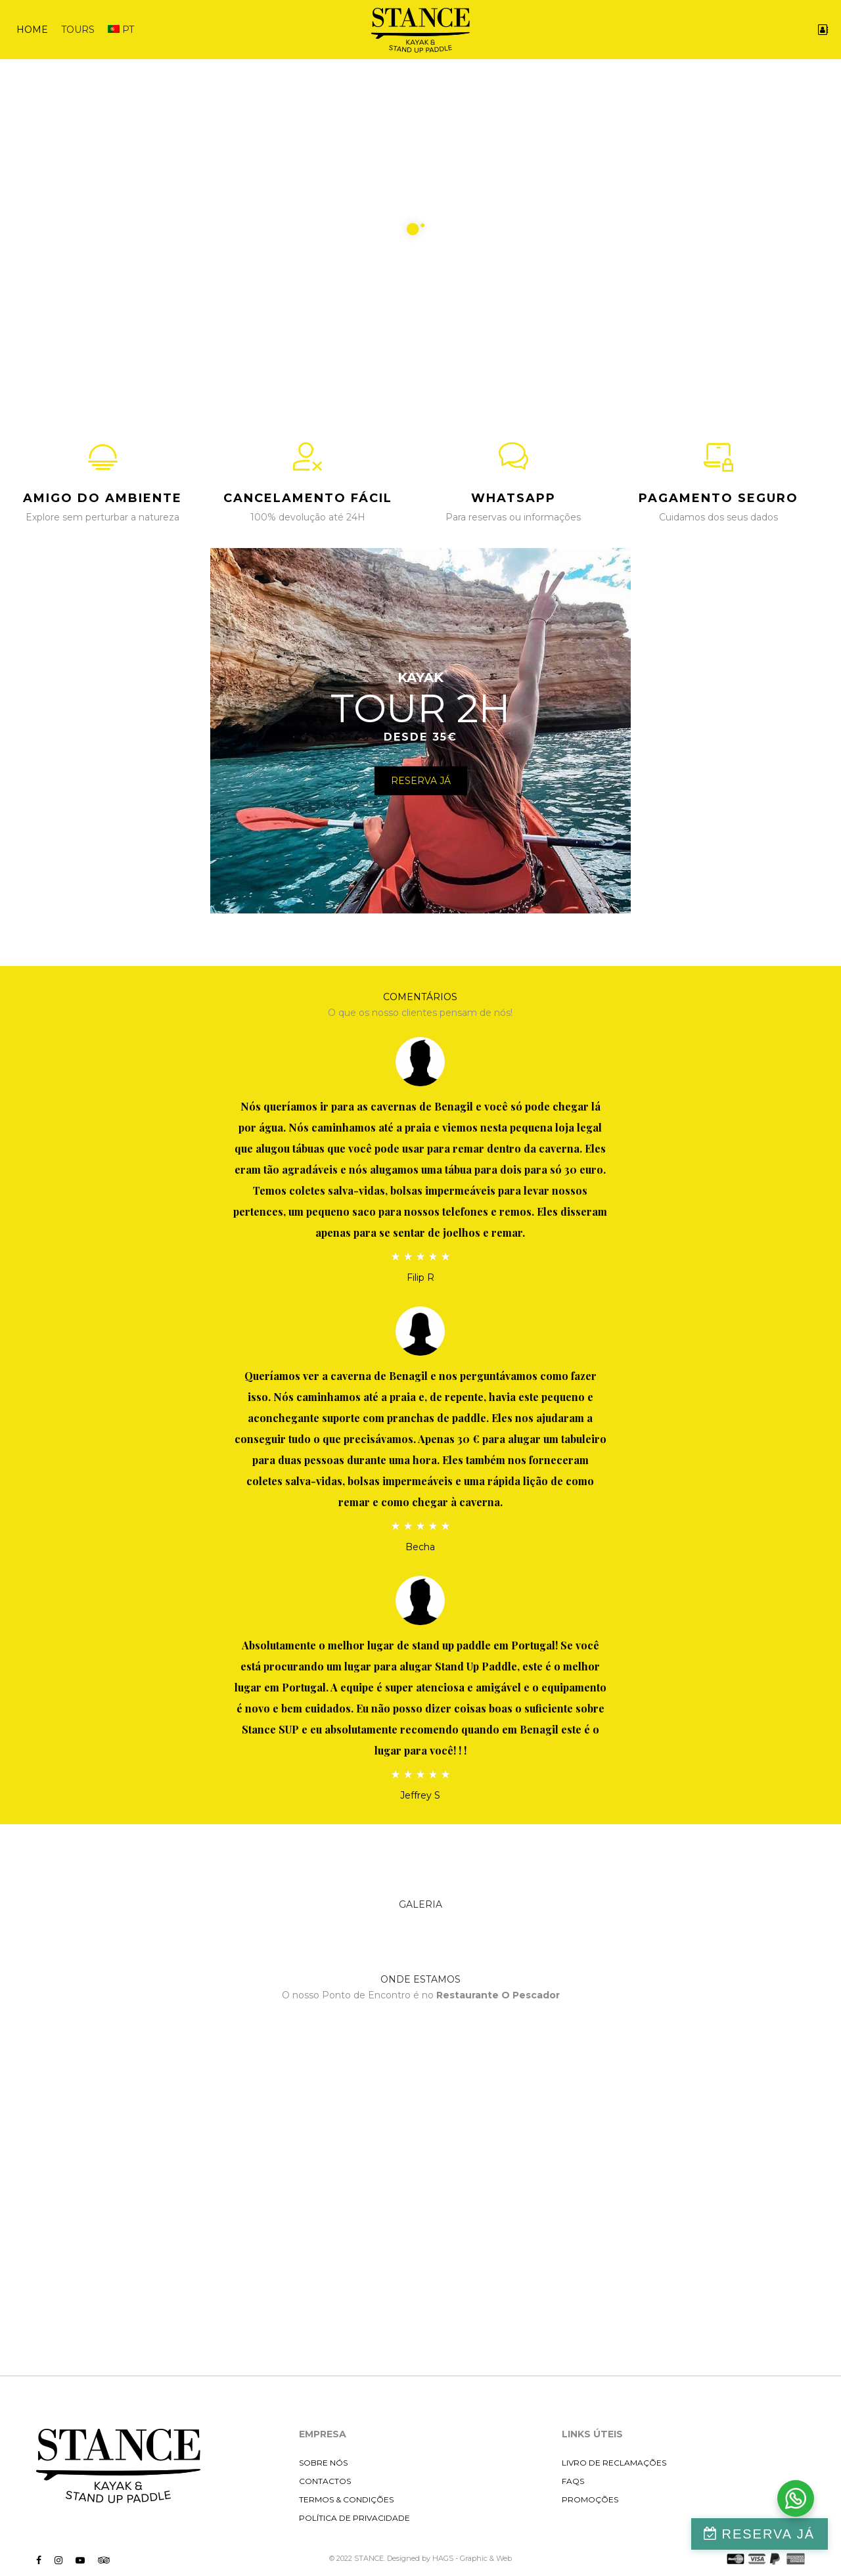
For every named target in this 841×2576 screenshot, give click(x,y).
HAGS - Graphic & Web (472, 2558)
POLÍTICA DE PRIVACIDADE (354, 2518)
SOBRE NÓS (323, 2463)
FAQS (573, 2481)
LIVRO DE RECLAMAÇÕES (614, 2463)
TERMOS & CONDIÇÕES (346, 2499)
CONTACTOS (325, 2481)
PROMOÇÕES (590, 2499)
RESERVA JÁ (768, 2534)
